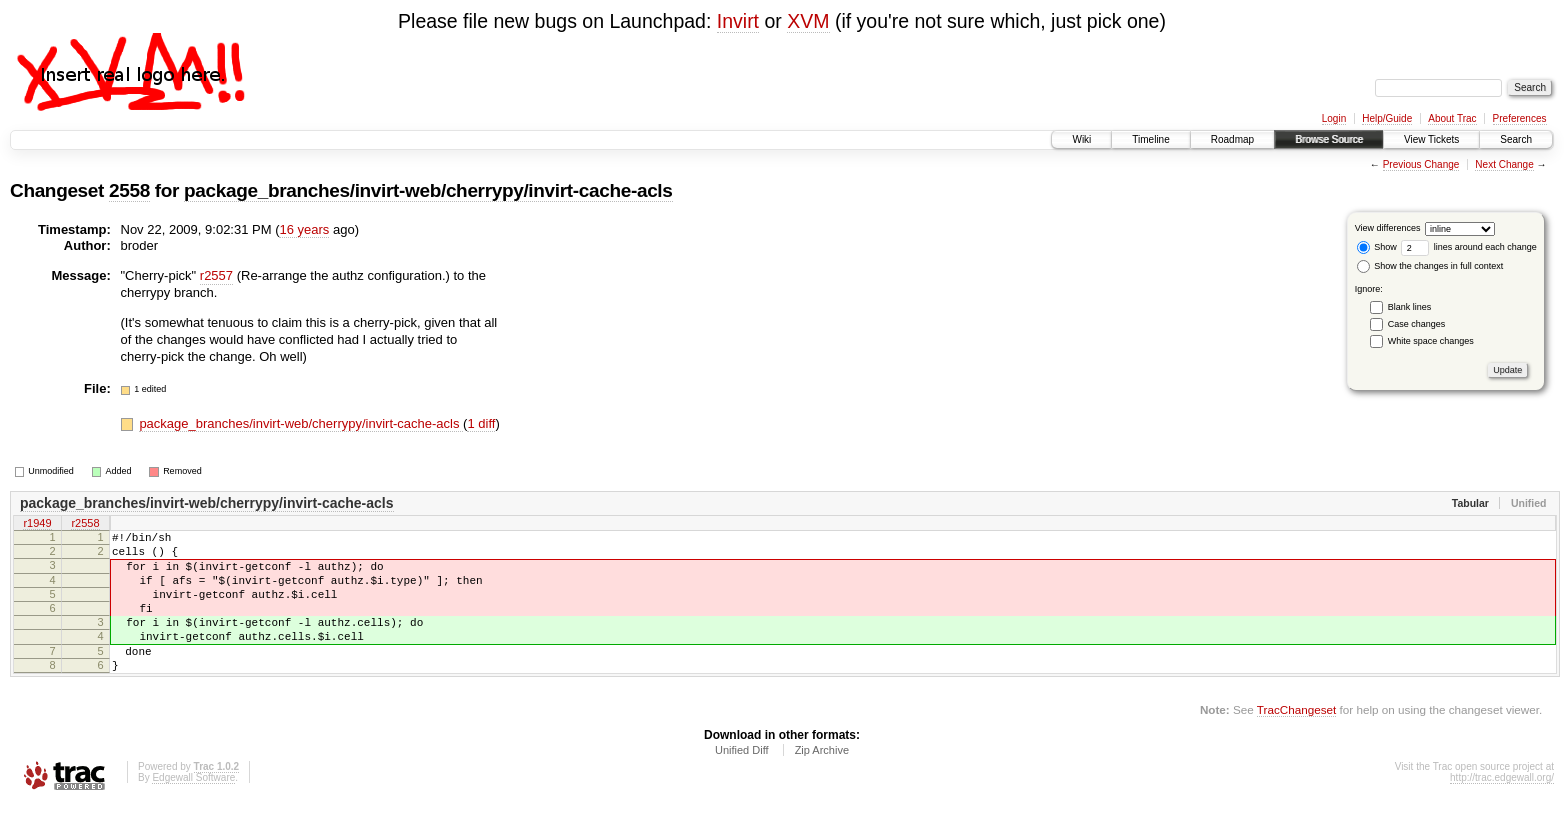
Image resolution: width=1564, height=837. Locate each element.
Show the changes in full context (1430, 266)
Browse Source (1329, 139)
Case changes (1417, 324)
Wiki (1081, 139)
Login (1334, 118)
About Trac (1452, 118)
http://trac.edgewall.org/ (1502, 810)
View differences (1388, 228)
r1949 (37, 524)
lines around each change (1469, 247)
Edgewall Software (193, 810)
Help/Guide (1387, 118)
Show (1377, 247)
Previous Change (1421, 164)
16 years (304, 229)
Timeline (1150, 139)
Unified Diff (742, 783)
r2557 (216, 275)
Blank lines (1410, 307)
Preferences (1520, 118)
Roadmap (1232, 139)
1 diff (481, 423)
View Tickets (1431, 139)
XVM (808, 21)
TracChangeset (1296, 742)
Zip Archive (822, 783)
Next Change (1504, 164)
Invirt (738, 21)
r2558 (85, 524)
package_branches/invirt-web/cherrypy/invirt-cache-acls (428, 190)
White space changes (1431, 341)
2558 (129, 190)
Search (1516, 139)
